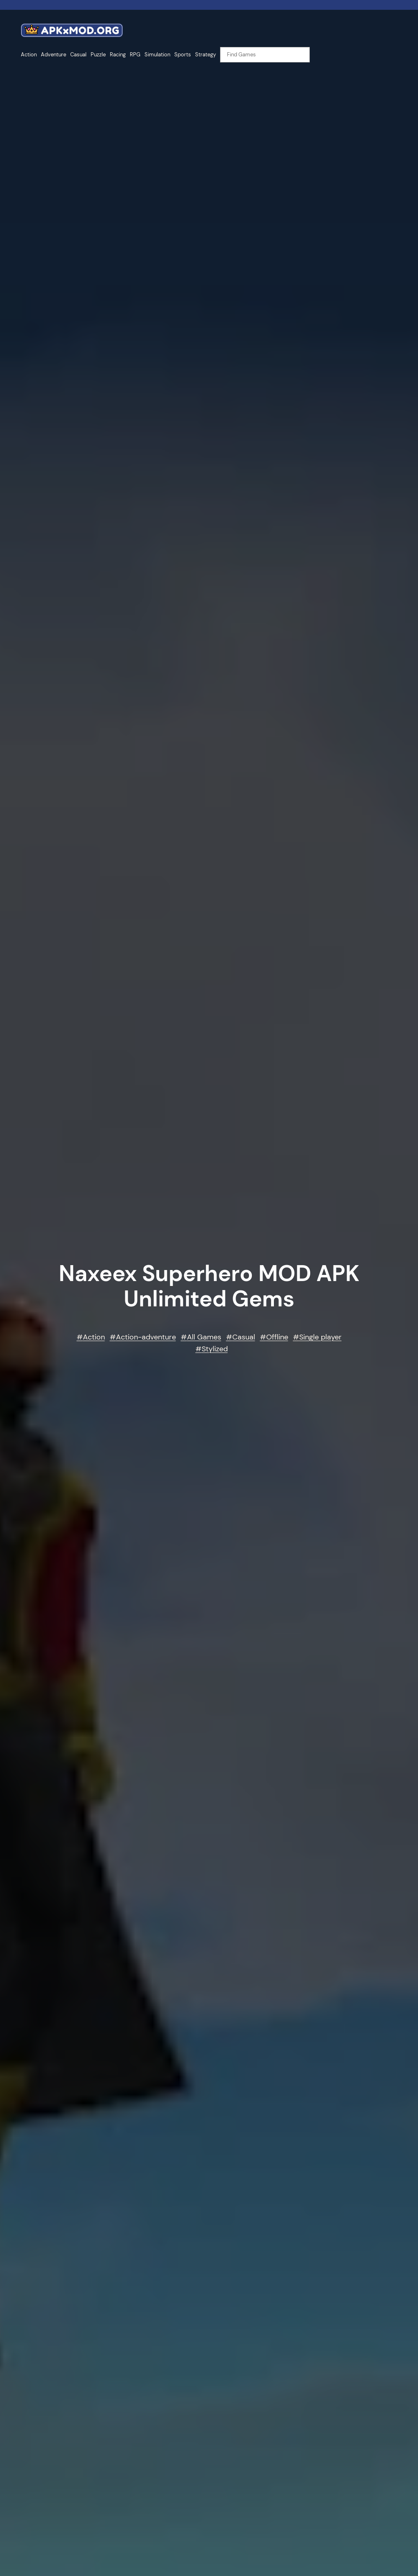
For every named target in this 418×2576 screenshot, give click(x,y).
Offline (277, 1337)
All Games (204, 1337)
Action (94, 1337)
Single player (320, 1337)
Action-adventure (146, 1337)
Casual (243, 1337)
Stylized (215, 1349)
